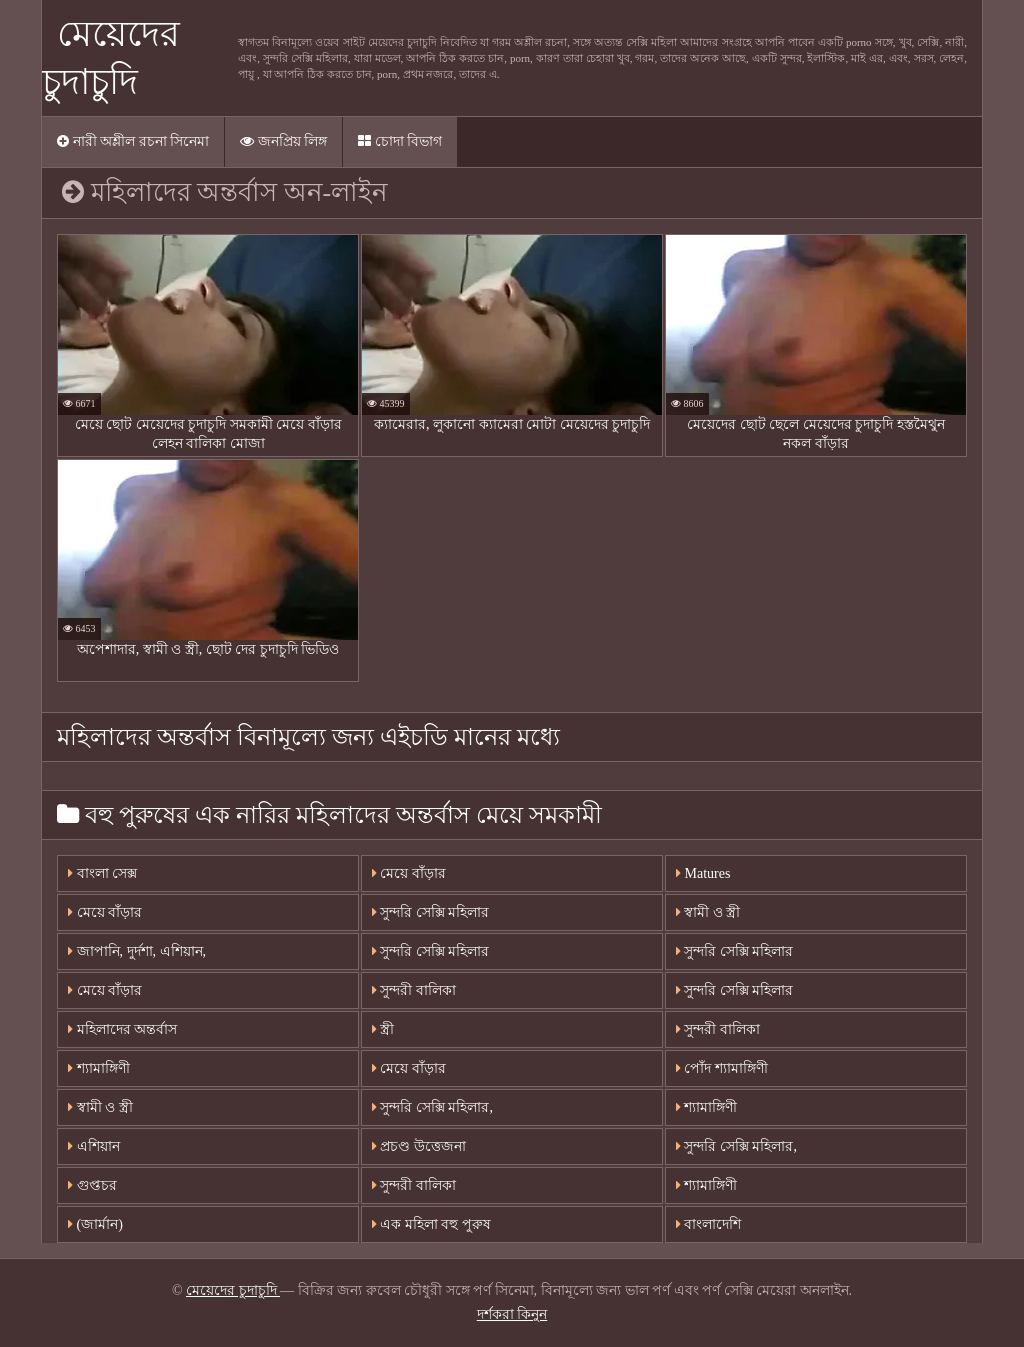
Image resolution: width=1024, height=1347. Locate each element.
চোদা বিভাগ (400, 141)
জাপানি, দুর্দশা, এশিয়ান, (137, 951)
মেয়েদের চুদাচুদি (233, 1290)
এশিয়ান (94, 1146)
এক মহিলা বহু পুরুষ (431, 1224)
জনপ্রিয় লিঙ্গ (283, 141)
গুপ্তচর (92, 1185)
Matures (703, 873)
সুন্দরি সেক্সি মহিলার (431, 912)
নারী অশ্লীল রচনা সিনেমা (133, 141)
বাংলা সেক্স (102, 873)
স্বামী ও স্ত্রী (708, 912)
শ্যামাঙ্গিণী (99, 1068)
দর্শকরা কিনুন (512, 1314)
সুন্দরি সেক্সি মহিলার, (432, 1107)
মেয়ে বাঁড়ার (105, 912)
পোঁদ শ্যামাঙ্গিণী (722, 1068)
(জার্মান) (95, 1224)
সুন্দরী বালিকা (414, 990)
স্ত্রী (383, 1029)
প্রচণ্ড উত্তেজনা (419, 1146)
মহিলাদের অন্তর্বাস (122, 1029)
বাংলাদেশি (709, 1224)
